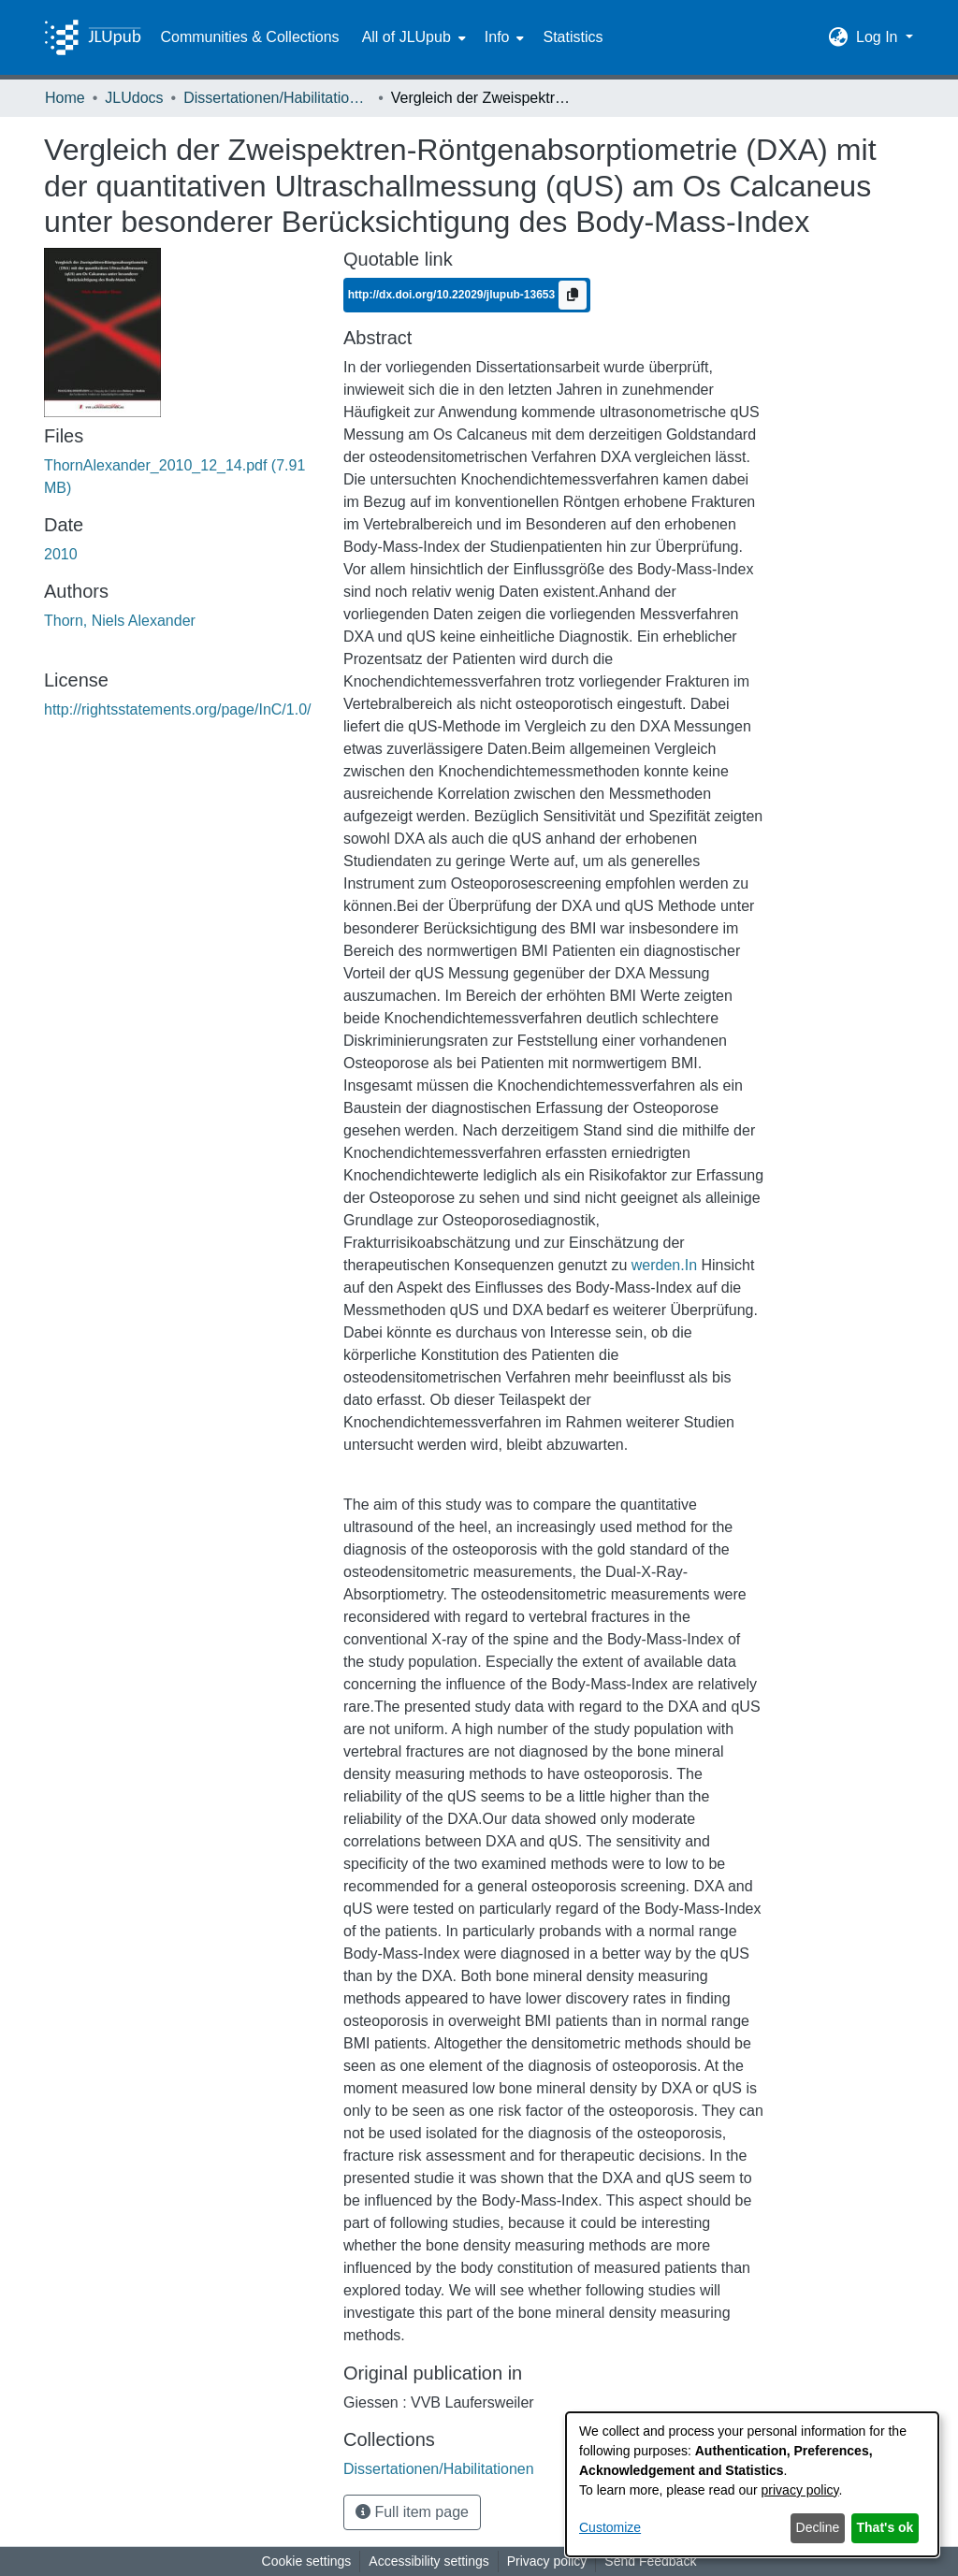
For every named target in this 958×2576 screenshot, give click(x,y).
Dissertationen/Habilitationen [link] (276, 98)
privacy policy (800, 2489)
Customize (610, 2527)
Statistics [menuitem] (572, 37)
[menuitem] (412, 37)
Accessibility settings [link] (428, 2561)
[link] (438, 2469)
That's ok (885, 2527)
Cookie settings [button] (307, 2561)
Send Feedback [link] (650, 2561)
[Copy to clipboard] (573, 295)
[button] (838, 37)
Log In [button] (879, 37)
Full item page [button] (412, 2512)
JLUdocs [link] (134, 98)
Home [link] (65, 98)
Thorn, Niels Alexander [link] (120, 621)
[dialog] (752, 2484)
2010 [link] (61, 554)
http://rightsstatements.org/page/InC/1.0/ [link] (178, 709)
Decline (818, 2527)
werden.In (664, 1265)
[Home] (92, 37)
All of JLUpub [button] (406, 37)
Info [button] (497, 37)
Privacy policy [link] (547, 2561)
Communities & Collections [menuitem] (249, 37)
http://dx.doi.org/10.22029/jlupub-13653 (453, 293)
